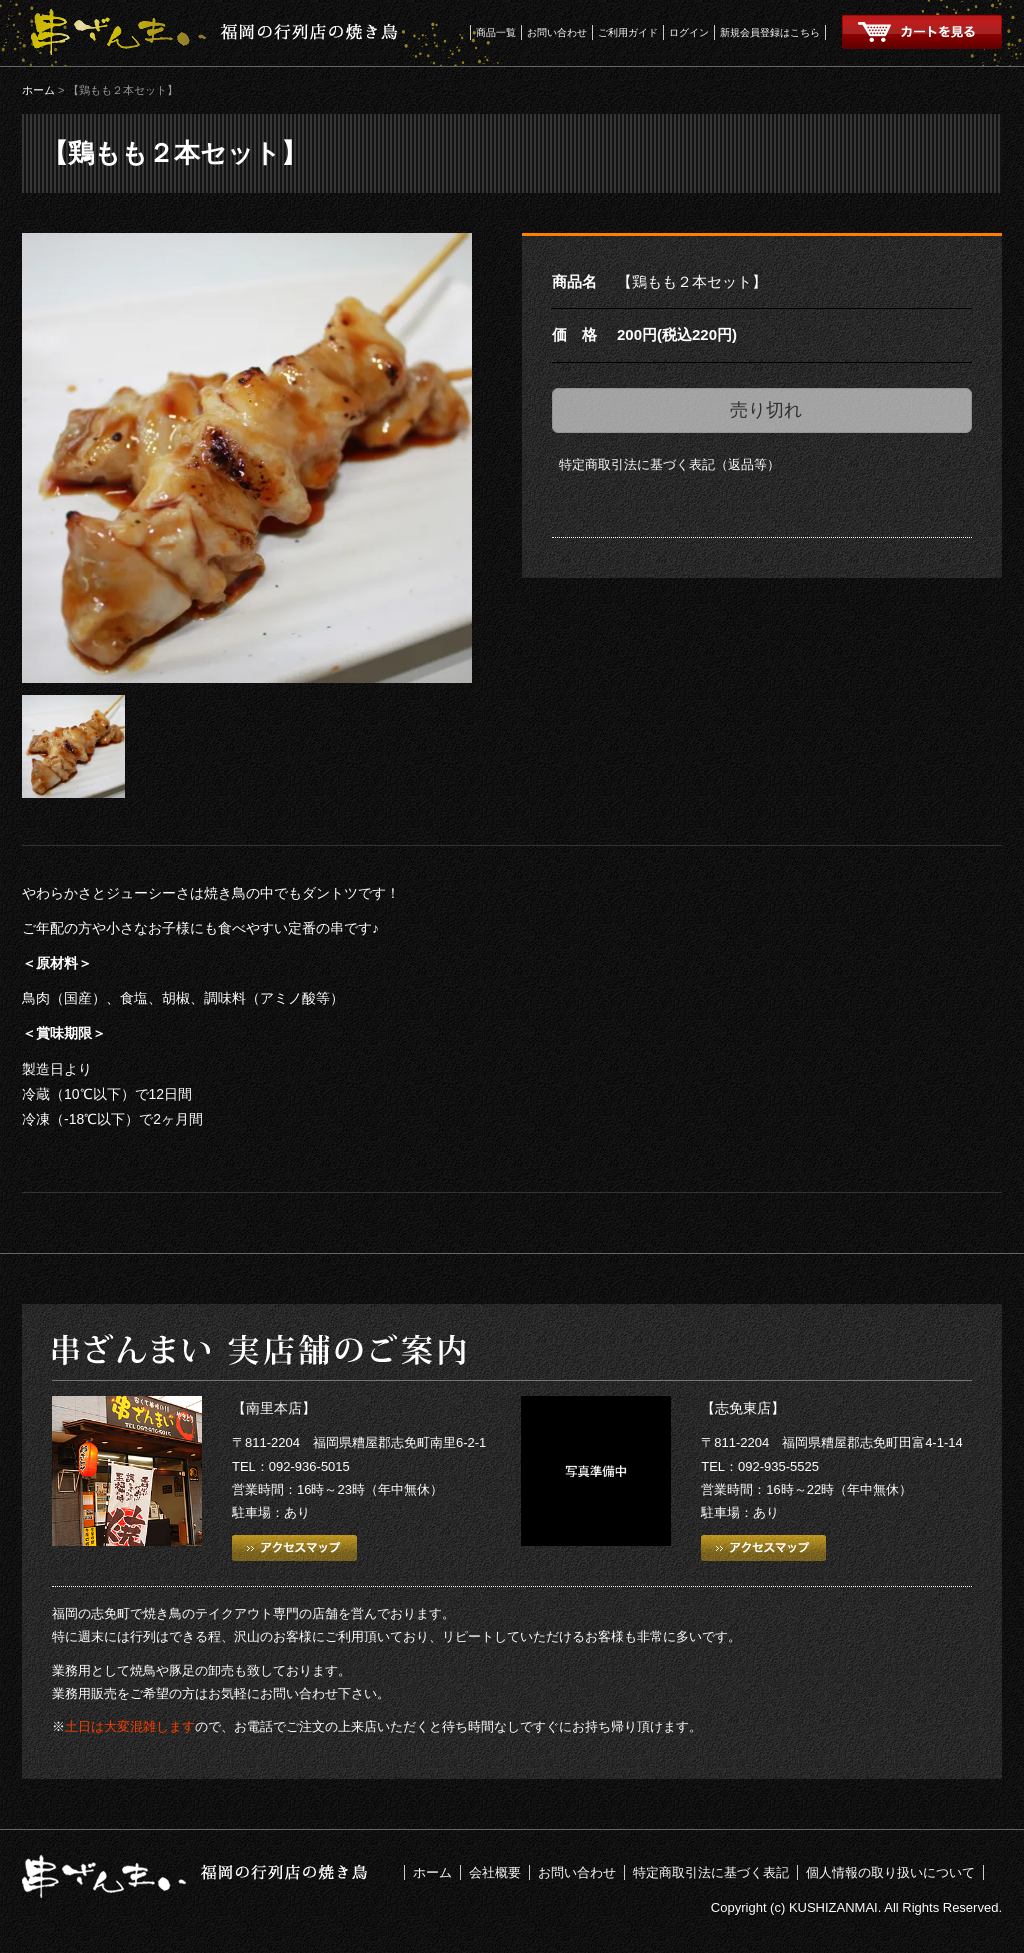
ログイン (689, 32)
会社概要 (495, 1872)
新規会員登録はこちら (770, 32)
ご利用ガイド (628, 32)
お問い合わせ (557, 32)
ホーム (38, 90)
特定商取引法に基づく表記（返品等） (669, 464)
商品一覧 (496, 32)
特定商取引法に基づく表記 (711, 1872)
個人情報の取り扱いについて (890, 1872)
